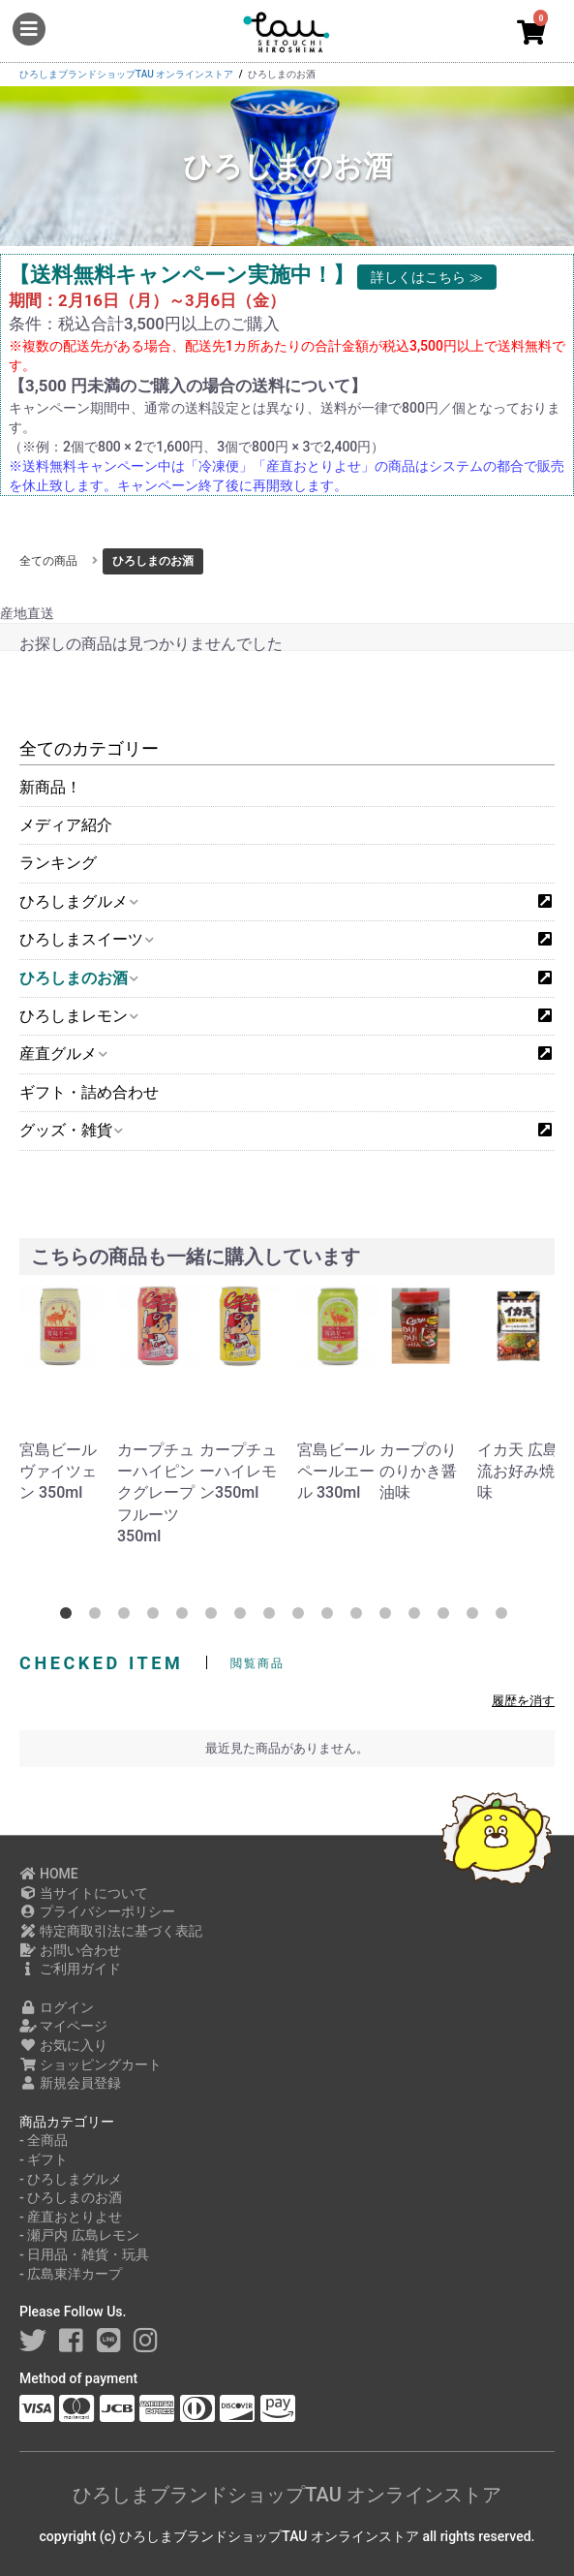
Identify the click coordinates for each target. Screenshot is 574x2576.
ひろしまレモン (77, 1016)
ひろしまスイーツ (85, 939)
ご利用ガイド (70, 1968)
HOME (48, 1873)
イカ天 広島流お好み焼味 (518, 1472)
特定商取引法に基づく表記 (110, 1931)
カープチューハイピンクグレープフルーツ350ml (156, 1493)
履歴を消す (523, 1700)
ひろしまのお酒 (77, 978)
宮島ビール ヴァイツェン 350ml (58, 1472)
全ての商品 (48, 561)
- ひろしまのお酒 (70, 2197)
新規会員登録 (70, 2083)
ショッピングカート (90, 2064)
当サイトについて (83, 1893)
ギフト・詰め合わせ (89, 1092)
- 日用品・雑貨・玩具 (84, 2254)
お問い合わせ (70, 1950)
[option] (64, 1395)
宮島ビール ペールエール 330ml (336, 1472)
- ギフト (43, 2159)
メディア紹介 (65, 825)
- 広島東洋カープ (70, 2273)
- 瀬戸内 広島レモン (79, 2235)
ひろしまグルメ (77, 901)
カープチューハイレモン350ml (238, 1472)
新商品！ (50, 787)
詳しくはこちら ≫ (426, 277)
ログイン (56, 2007)
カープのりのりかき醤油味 (418, 1472)
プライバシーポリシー (97, 1911)
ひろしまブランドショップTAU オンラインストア (286, 2494)
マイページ (63, 2025)
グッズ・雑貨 (70, 1130)
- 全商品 (43, 2140)
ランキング (58, 862)
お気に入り (63, 2045)
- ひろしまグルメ (70, 2179)
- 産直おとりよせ (70, 2216)
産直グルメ (62, 1053)
